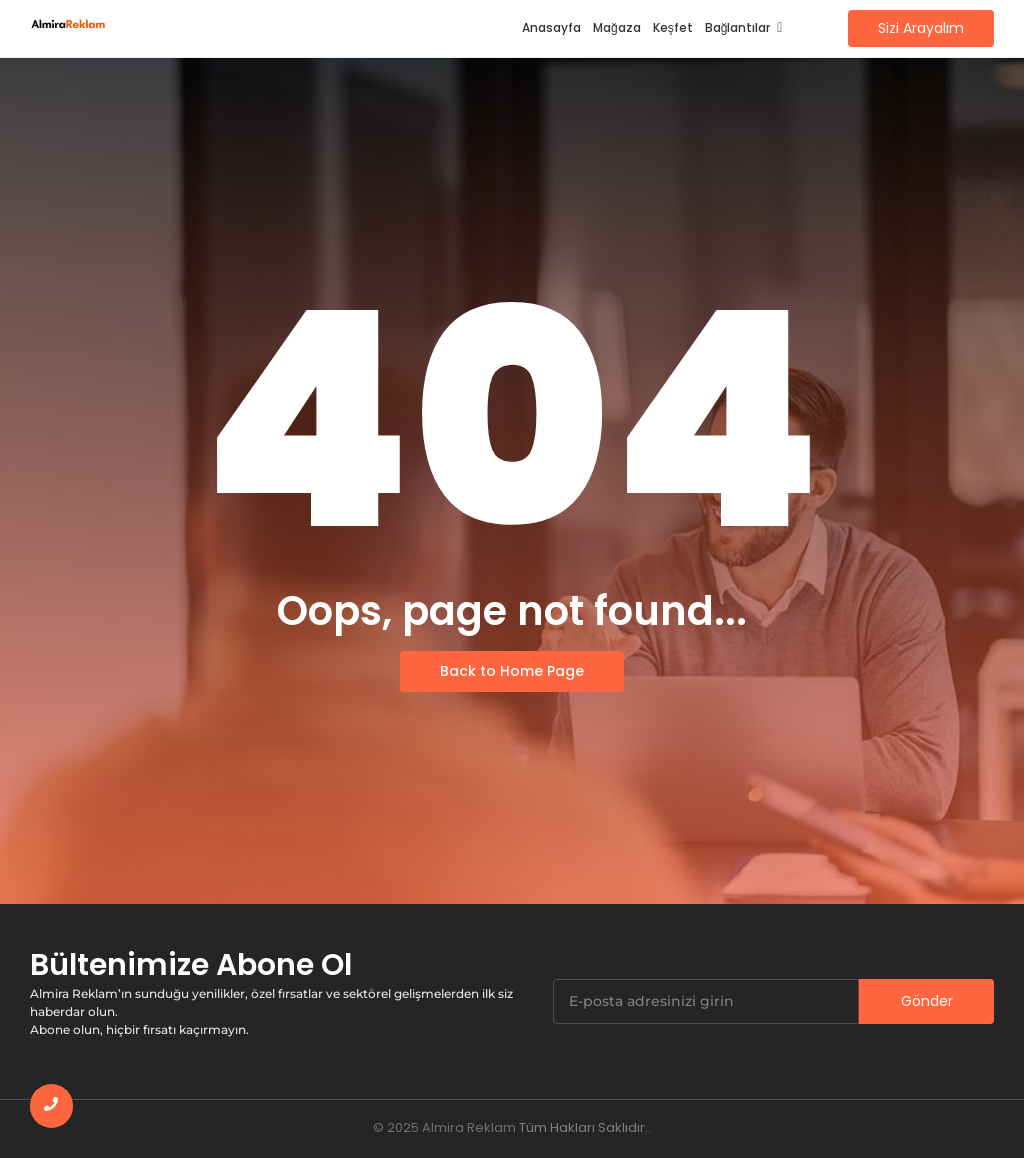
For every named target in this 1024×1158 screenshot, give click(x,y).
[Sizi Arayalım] (921, 28)
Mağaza (617, 27)
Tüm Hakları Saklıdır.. (585, 1127)
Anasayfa (551, 27)
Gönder (927, 1001)
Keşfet (673, 27)
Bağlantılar (741, 27)
